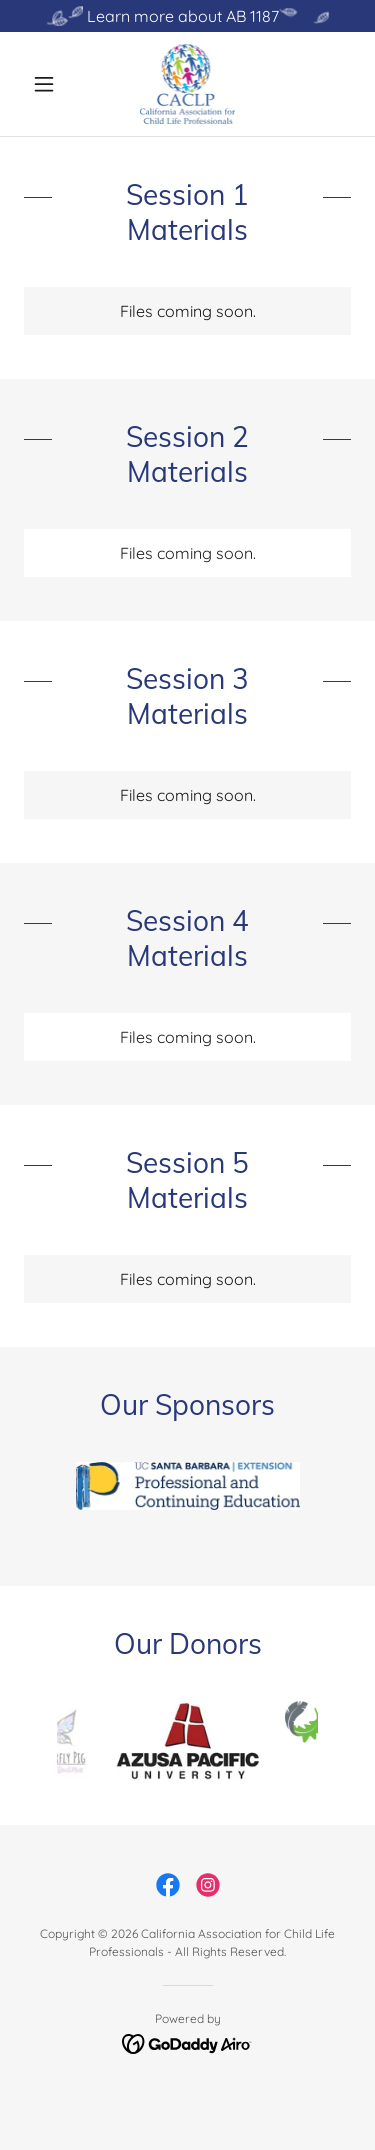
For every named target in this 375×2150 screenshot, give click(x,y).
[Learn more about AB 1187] (187, 16)
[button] (48, 84)
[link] (188, 84)
